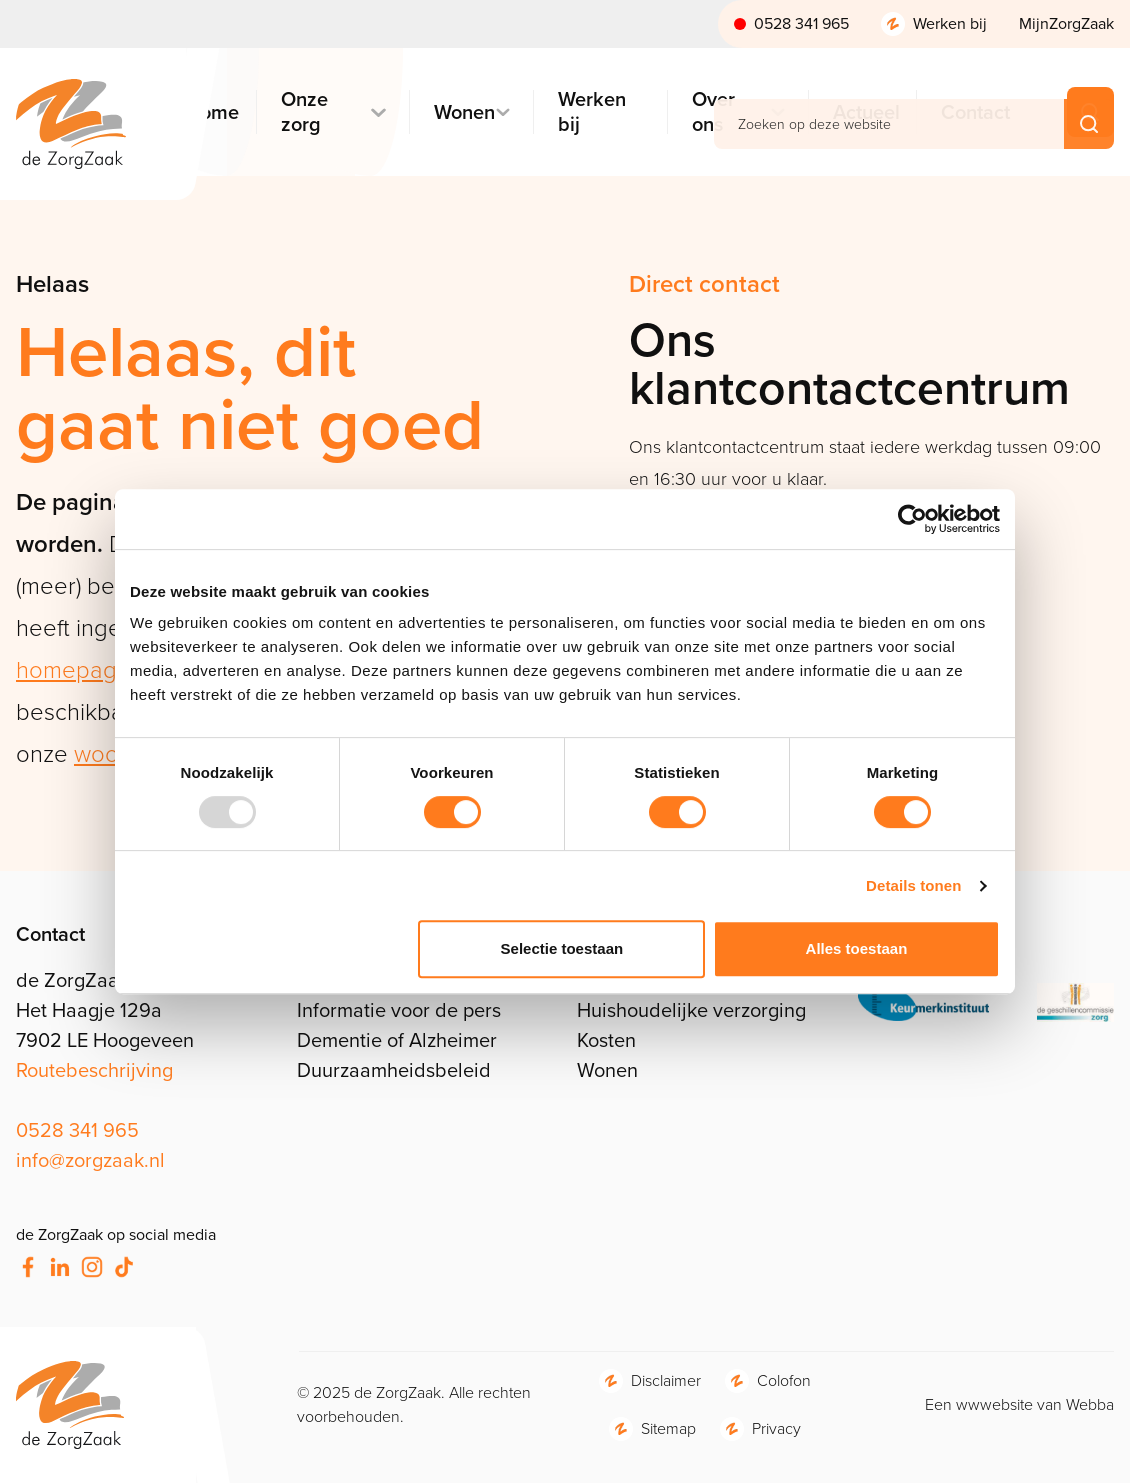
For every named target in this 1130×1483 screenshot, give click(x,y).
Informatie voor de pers (399, 1010)
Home (210, 112)
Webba (1090, 1404)
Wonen (461, 112)
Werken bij (950, 23)
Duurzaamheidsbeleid (394, 1070)
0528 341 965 (801, 23)
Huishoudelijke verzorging (691, 1010)
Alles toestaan (857, 948)
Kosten (606, 1040)
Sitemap (668, 1428)
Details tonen (913, 885)
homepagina (82, 670)
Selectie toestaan (562, 948)
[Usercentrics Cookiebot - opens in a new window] (912, 519)
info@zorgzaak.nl (90, 1160)
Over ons (713, 112)
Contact (972, 112)
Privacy (776, 1428)
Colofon (784, 1380)
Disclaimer (666, 1380)
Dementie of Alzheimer (397, 1040)
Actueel (863, 112)
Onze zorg (304, 112)
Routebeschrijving (94, 1070)
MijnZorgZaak (1066, 23)
